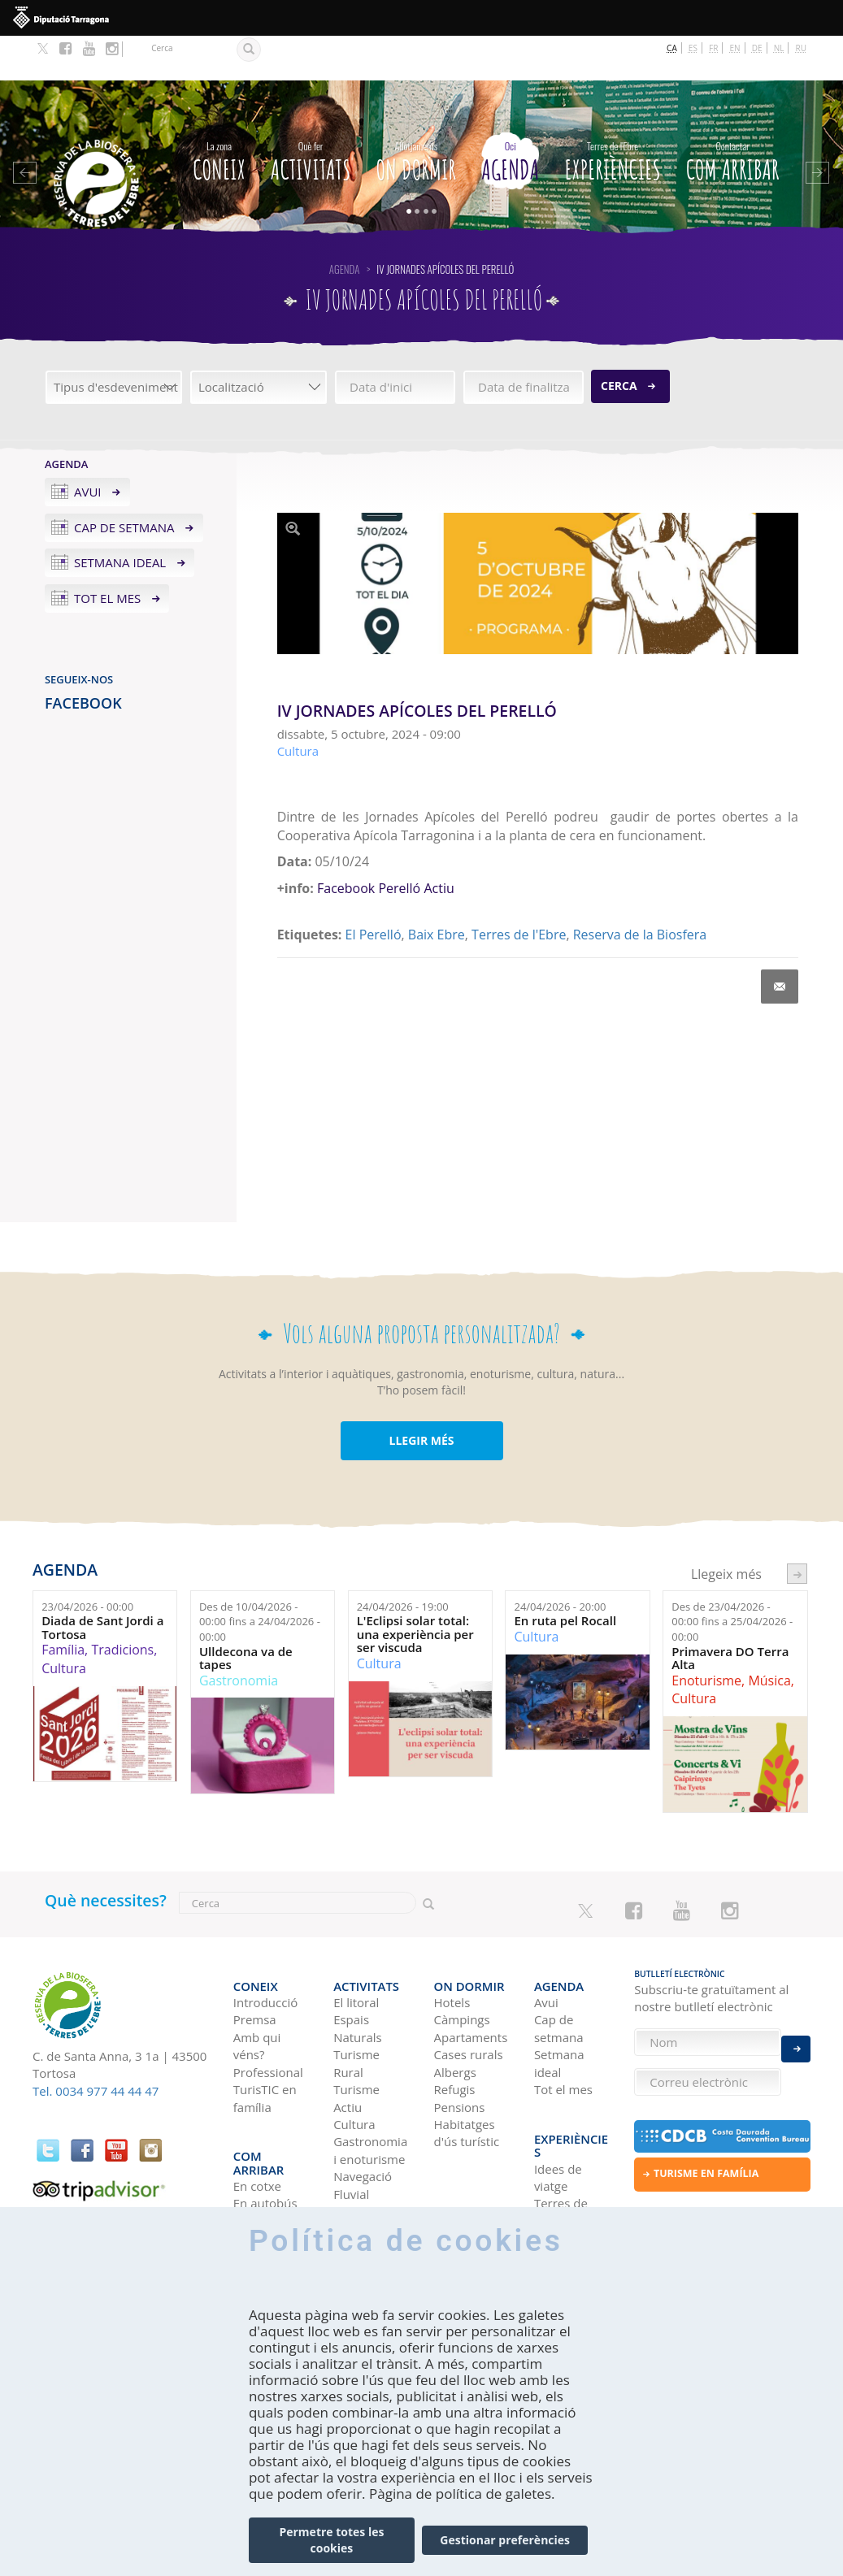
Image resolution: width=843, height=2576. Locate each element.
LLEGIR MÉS (421, 1396)
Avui (88, 447)
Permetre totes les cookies (331, 2540)
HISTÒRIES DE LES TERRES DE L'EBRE (564, 2197)
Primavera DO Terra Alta (730, 1613)
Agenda (510, 113)
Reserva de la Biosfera (639, 891)
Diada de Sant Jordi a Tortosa (102, 1583)
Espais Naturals (357, 1971)
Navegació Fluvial (362, 2127)
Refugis (455, 2031)
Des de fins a (259, 1577)
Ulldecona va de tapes (246, 1613)
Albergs (455, 2014)
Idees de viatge (558, 2093)
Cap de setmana (124, 483)
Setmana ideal (120, 518)
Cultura (63, 1624)
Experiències (612, 113)
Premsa (254, 1962)
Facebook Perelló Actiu (385, 844)
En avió (253, 2137)
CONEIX (219, 113)
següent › (797, 1529)
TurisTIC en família (265, 2040)
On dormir (416, 113)
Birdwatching (370, 2153)
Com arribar (733, 113)
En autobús (265, 2119)
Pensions (459, 2049)
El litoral (356, 1944)
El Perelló (373, 891)
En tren (254, 2154)
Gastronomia (238, 1636)
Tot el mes (107, 554)
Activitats (311, 113)
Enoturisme (706, 1636)
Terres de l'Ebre (518, 891)
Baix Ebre (436, 891)
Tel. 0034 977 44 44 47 (96, 2046)
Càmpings (462, 1962)
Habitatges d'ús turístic (467, 2075)
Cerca (619, 341)
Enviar (795, 2036)
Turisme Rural (356, 2006)
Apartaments (471, 1979)
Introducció (265, 1944)
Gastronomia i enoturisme (370, 2093)
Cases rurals (468, 1997)
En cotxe (257, 2102)
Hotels (452, 1944)
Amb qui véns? (257, 1988)
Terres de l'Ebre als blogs (561, 2136)
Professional (268, 2014)
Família (63, 1606)
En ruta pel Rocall (565, 1577)
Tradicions (122, 1606)
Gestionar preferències (505, 2540)
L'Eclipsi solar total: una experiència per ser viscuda (415, 1590)
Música (769, 1636)
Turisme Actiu (356, 2040)
